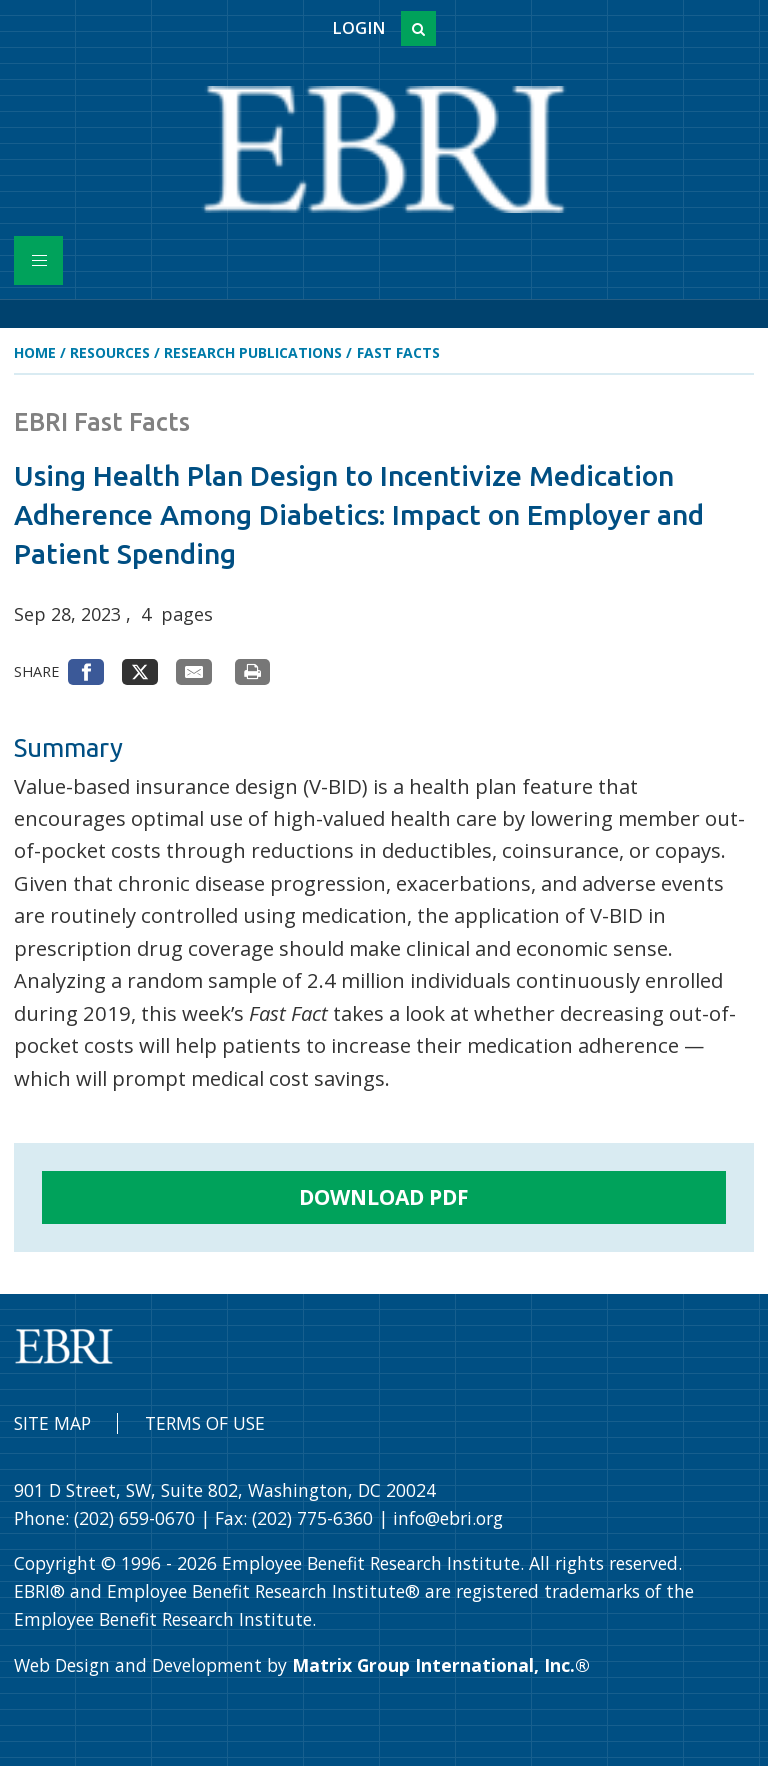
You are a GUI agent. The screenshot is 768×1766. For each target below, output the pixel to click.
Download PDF (384, 1197)
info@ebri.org (448, 1518)
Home (35, 352)
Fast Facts (398, 352)
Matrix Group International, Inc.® (441, 1665)
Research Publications (253, 352)
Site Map (52, 1423)
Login (358, 28)
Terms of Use (205, 1423)
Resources (110, 352)
